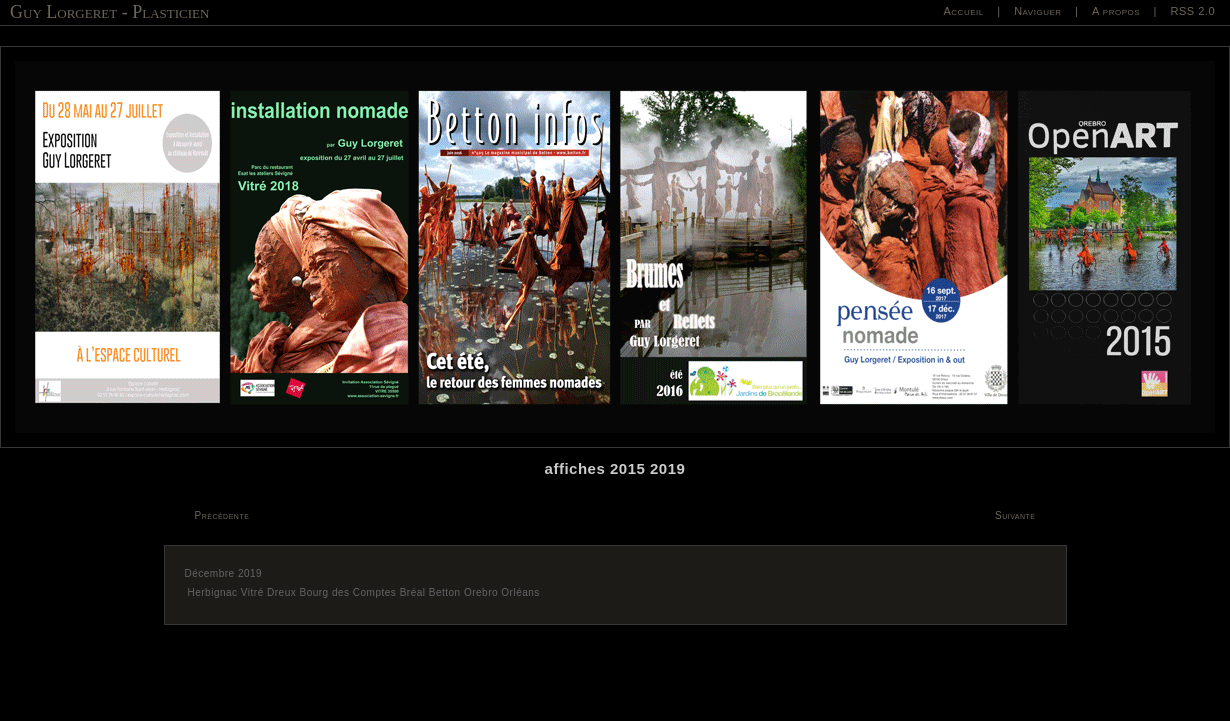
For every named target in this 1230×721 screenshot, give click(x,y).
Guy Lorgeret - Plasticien (109, 12)
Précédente (222, 515)
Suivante (1015, 515)
